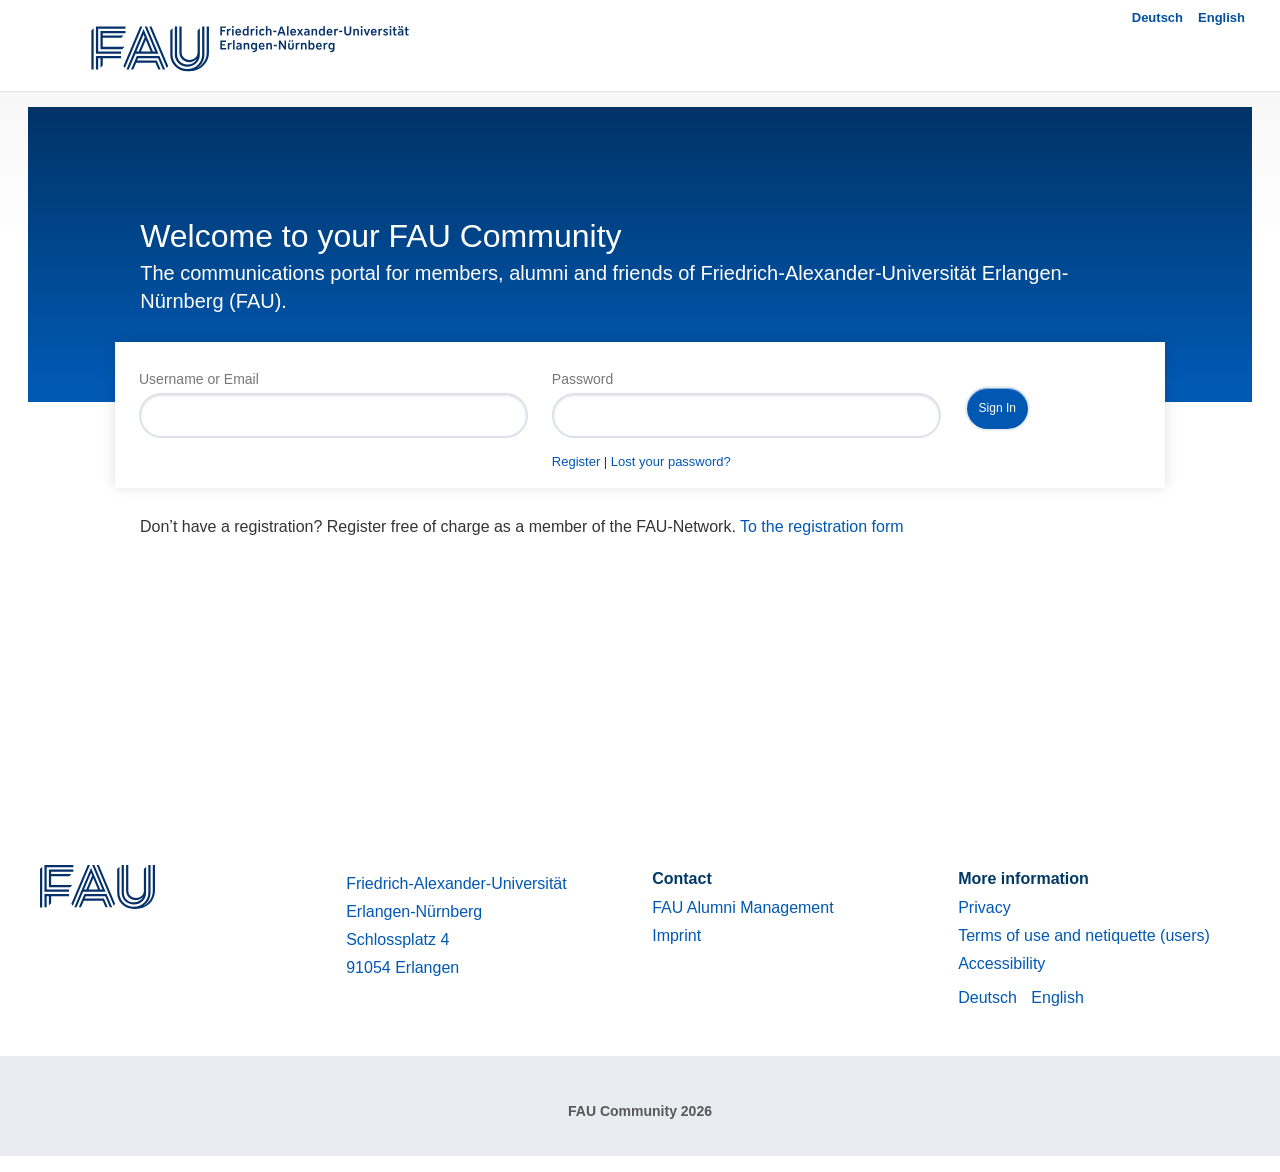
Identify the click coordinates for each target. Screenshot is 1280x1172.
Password (582, 379)
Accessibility (1001, 963)
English (1221, 17)
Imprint (676, 935)
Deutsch (1157, 17)
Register (576, 461)
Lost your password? (671, 461)
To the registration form (822, 526)
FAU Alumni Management (742, 907)
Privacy (984, 907)
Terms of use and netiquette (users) (1084, 935)
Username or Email (199, 379)
